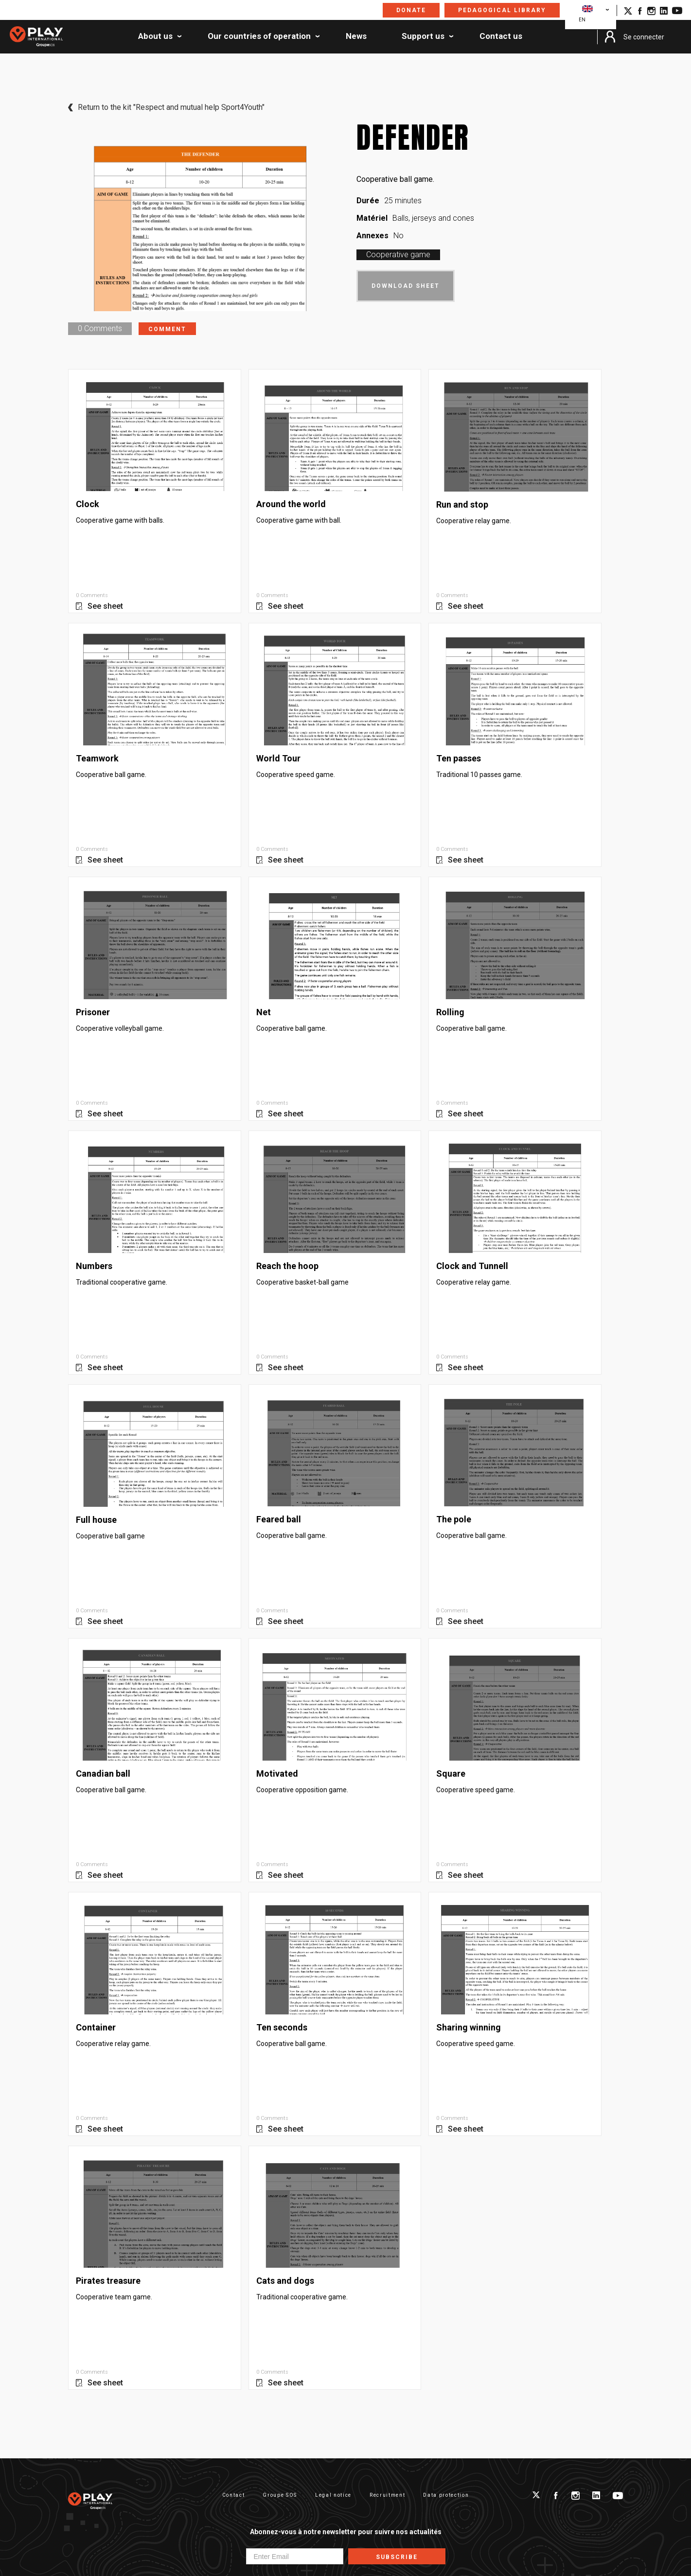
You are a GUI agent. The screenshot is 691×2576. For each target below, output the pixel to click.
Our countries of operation (259, 36)
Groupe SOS (280, 2495)
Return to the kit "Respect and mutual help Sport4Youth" (171, 107)
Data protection (446, 2495)
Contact (233, 2495)
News (356, 36)
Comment (167, 329)
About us (155, 36)
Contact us (500, 36)
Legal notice (333, 2495)
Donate (411, 10)
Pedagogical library (502, 10)
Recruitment (387, 2495)
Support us (423, 36)
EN (586, 13)
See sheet (105, 606)
